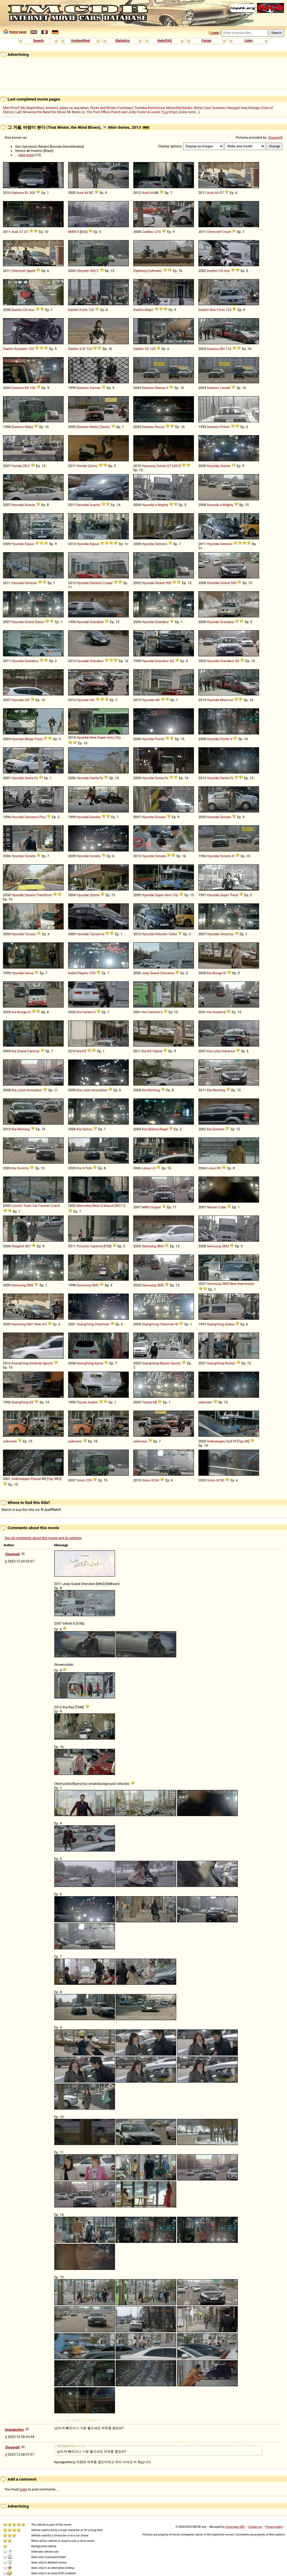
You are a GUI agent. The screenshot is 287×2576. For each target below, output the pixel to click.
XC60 (155, 1480)
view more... (189, 112)
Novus (160, 427)
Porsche (83, 1246)
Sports (48, 1363)
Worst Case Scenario (209, 108)
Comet (161, 466)
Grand (29, 622)
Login (214, 33)
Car (35, 1206)
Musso (165, 1363)
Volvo (81, 1480)
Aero (110, 737)
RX (219, 1168)
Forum (207, 40)
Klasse (109, 1206)
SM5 (95, 1285)
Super (102, 737)
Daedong (140, 271)
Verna (29, 973)
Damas (95, 388)
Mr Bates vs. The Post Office (88, 112)
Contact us (255, 2526)
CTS (158, 232)
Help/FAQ (164, 40)
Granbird (219, 1012)
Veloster (161, 934)
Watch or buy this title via (31, 1510)
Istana (229, 1324)
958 (107, 1246)
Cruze (226, 232)
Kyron (99, 1363)
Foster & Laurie (148, 112)
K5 (84, 1051)
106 (32, 388)
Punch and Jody (123, 112)
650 (175, 466)
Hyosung (148, 466)
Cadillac (148, 232)
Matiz (29, 427)
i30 (27, 700)
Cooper (155, 1207)
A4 (86, 193)
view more (26, 155)
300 (32, 193)
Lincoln (17, 1206)
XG (172, 661)
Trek (88, 1168)
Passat (36, 1479)
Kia (209, 973)
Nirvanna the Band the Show (44, 112)
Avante (225, 466)
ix (103, 934)
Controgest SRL (235, 2526)
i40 (157, 700)
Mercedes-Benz (88, 1206)
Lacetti (225, 388)
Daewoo (213, 349)
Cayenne (96, 1246)
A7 (21, 232)
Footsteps (125, 108)
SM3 (160, 1246)
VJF (83, 349)
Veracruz (226, 934)
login (23, 2489)
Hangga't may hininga (243, 108)
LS (154, 1168)
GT (169, 466)
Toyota (82, 1402)
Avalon (93, 1402)
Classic (104, 427)
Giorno (92, 466)
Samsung (149, 1246)
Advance (228, 1051)
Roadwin (21, 349)
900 (168, 583)
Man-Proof (11, 108)
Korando (35, 1363)
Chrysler (83, 271)
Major (149, 310)
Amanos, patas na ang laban (67, 108)
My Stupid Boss (32, 108)
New (93, 737)
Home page (17, 32)
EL (27, 193)
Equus (29, 544)
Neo (213, 310)
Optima (153, 1129)
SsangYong (85, 1324)
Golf (229, 1441)
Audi (80, 193)
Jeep (145, 973)
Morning (153, 1090)
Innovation (34, 1090)
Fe (36, 778)
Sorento (218, 1129)
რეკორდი (169, 112)
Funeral (44, 1206)
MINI (145, 1207)
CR (24, 466)
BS (27, 388)
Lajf (18, 112)
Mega (29, 739)
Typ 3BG (54, 1479)
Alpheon (17, 193)
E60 (83, 232)
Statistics (122, 40)
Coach (55, 1206)
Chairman (102, 1324)
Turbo (172, 934)
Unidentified (80, 40)
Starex (39, 622)
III (233, 856)
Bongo (217, 973)
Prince (225, 427)
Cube (222, 1207)
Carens (87, 1012)
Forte (83, 310)
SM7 (30, 1324)
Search (38, 40)
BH (222, 349)
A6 (217, 193)
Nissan (212, 1207)
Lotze (217, 1051)
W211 (120, 1206)
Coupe (108, 583)
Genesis (161, 544)
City (118, 737)
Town (27, 1206)
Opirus (87, 1129)
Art (44, 1324)
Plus (42, 817)
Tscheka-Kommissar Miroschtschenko (163, 108)
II (167, 388)
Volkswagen (216, 1441)
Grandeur (97, 622)
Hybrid (157, 1051)
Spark (31, 271)
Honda (16, 466)
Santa (29, 778)
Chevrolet (214, 232)
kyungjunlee (14, 2429)
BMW (72, 232)
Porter (159, 739)
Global (160, 583)
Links (248, 40)
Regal (163, 1129)
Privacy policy (273, 2526)
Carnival (153, 1012)
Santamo (31, 817)
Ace (227, 271)
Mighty (163, 505)
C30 (89, 1480)
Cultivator (155, 271)
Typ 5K (243, 1441)
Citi (220, 271)
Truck (38, 739)
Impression (245, 1284)
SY (31, 1402)
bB (155, 1402)
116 (228, 349)
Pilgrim (82, 973)
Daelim (212, 271)
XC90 (220, 1480)
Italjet (72, 973)
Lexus (146, 1168)
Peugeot (17, 1246)
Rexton (230, 1363)
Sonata (95, 817)
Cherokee (167, 973)
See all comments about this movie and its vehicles (43, 1538)
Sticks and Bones (103, 108)
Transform (44, 895)
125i (92, 973)
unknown (205, 1402)
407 (28, 1246)
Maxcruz (226, 700)
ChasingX (275, 137)
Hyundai (213, 466)
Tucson (30, 934)
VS (147, 349)
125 (91, 310)
